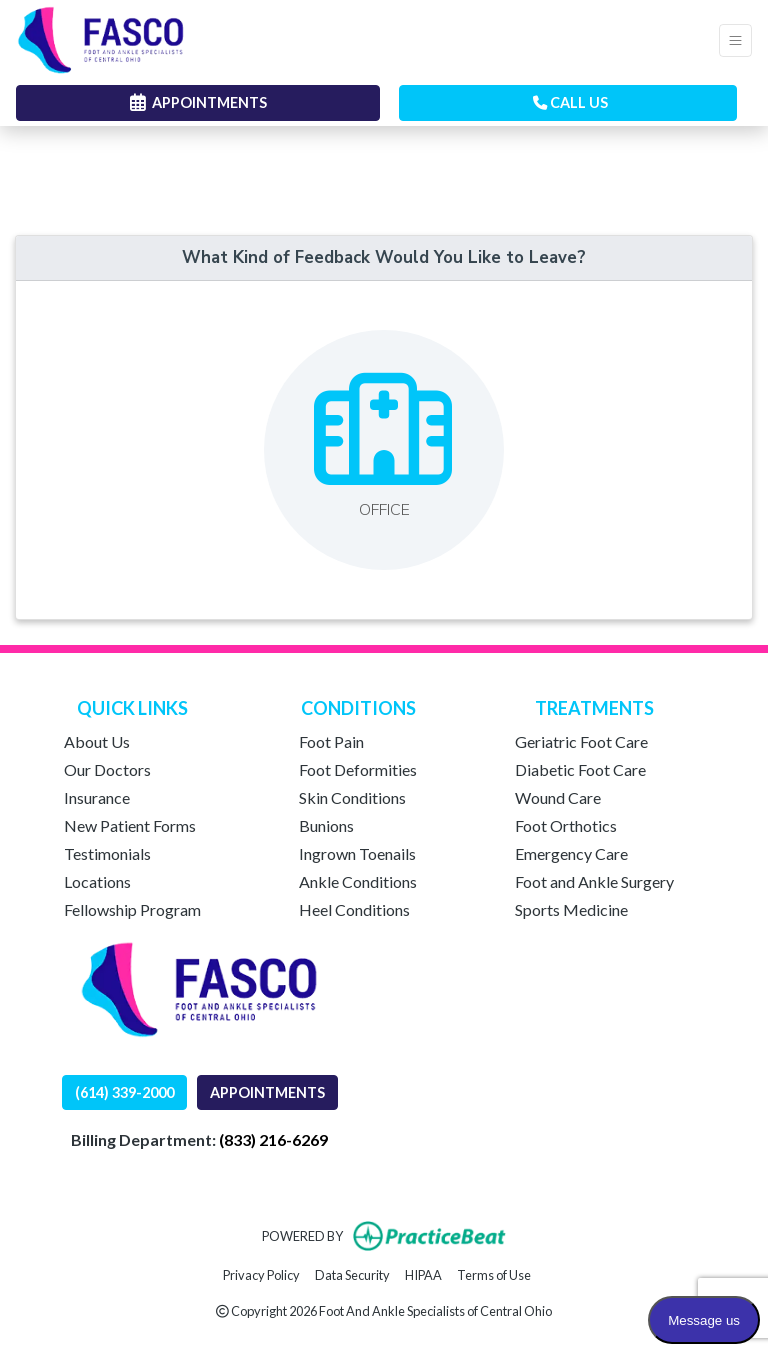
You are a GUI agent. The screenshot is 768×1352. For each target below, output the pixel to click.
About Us (97, 741)
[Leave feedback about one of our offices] (384, 450)
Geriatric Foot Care (581, 741)
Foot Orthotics (566, 825)
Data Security (352, 1273)
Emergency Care (571, 853)
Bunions (326, 825)
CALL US (570, 102)
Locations (97, 881)
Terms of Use (494, 1273)
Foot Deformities (358, 769)
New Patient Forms (130, 825)
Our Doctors (107, 769)
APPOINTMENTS (267, 1092)
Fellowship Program (132, 909)
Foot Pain (331, 741)
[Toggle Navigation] (735, 40)
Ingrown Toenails (357, 853)
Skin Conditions (352, 797)
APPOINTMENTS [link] (198, 102)
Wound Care (558, 797)
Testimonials (107, 853)
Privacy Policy (261, 1273)
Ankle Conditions (358, 881)
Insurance (97, 797)
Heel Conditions (354, 909)
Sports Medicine (571, 909)
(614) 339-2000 (124, 1092)
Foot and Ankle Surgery (594, 881)
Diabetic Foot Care (580, 769)
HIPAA (423, 1273)
